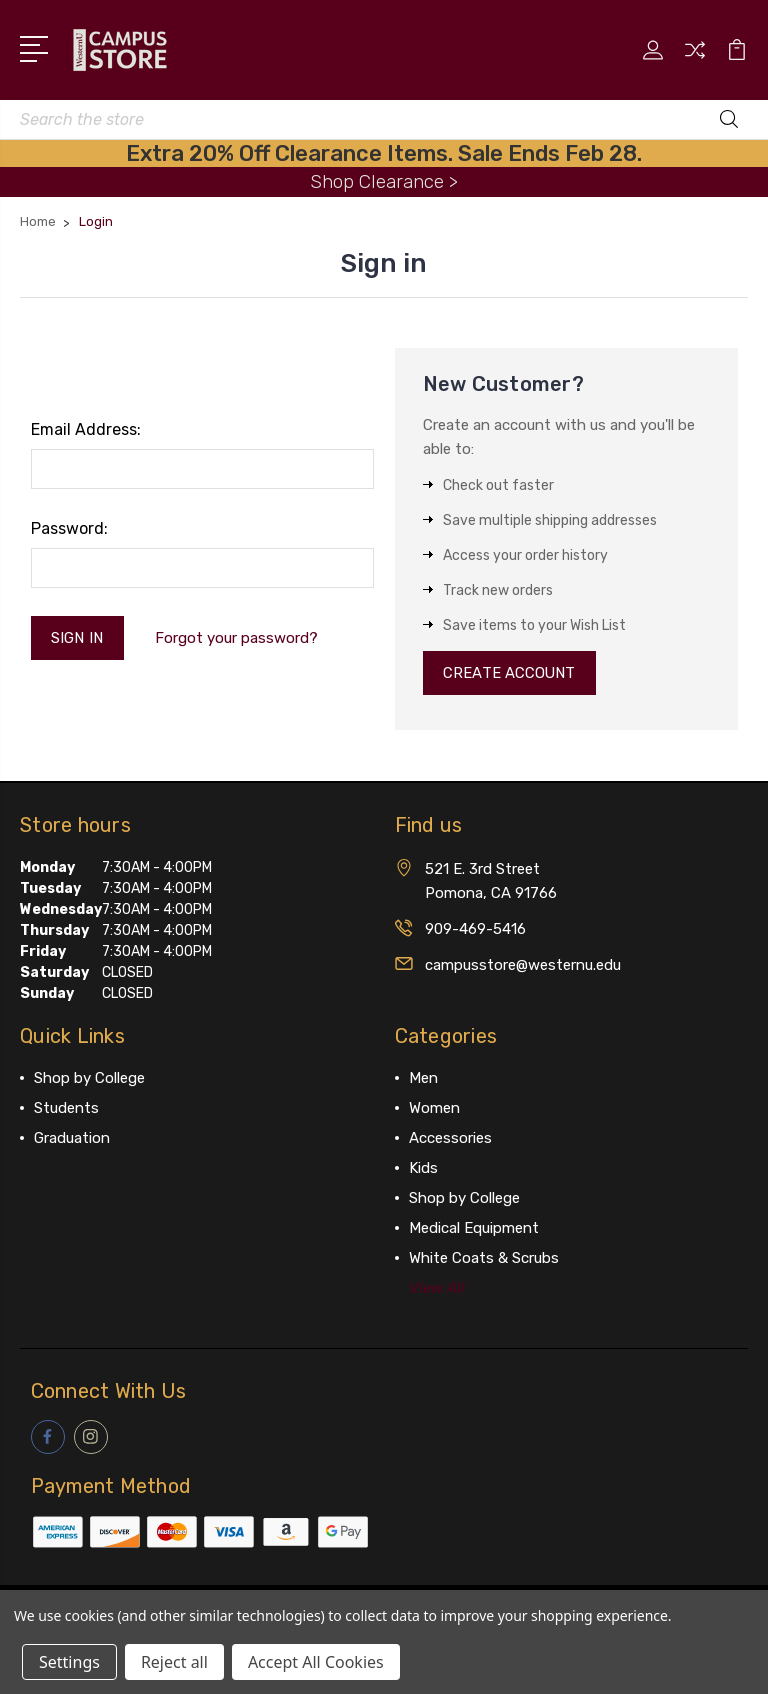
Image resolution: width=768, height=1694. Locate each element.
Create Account (510, 673)
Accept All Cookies (316, 1662)
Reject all (174, 1662)
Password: (69, 528)
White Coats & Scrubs (484, 1258)
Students (66, 1108)
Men (423, 1078)
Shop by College (89, 1078)
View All (437, 1288)
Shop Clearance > (384, 181)
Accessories (450, 1138)
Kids (423, 1168)
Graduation (72, 1138)
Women (434, 1108)
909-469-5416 (475, 929)
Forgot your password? (236, 638)
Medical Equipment (474, 1228)
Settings (69, 1662)
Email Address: (86, 429)
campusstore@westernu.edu (523, 965)
